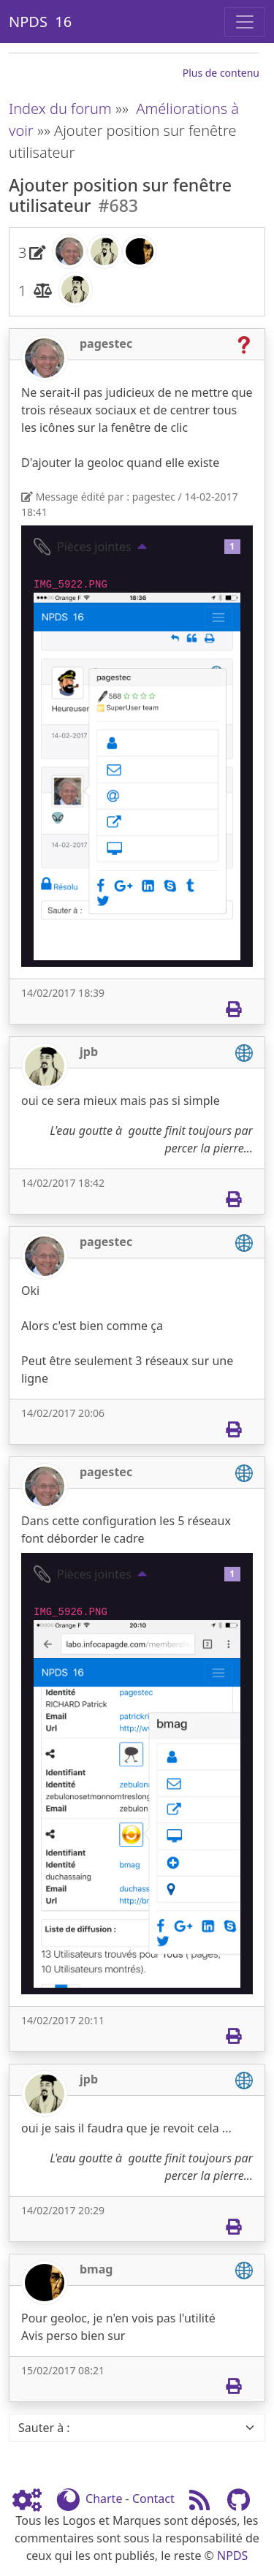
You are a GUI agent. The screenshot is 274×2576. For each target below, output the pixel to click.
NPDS (232, 2555)
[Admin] (32, 2498)
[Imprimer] (233, 1009)
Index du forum (60, 108)
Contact (153, 2498)
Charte (103, 2498)
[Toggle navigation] (244, 22)
